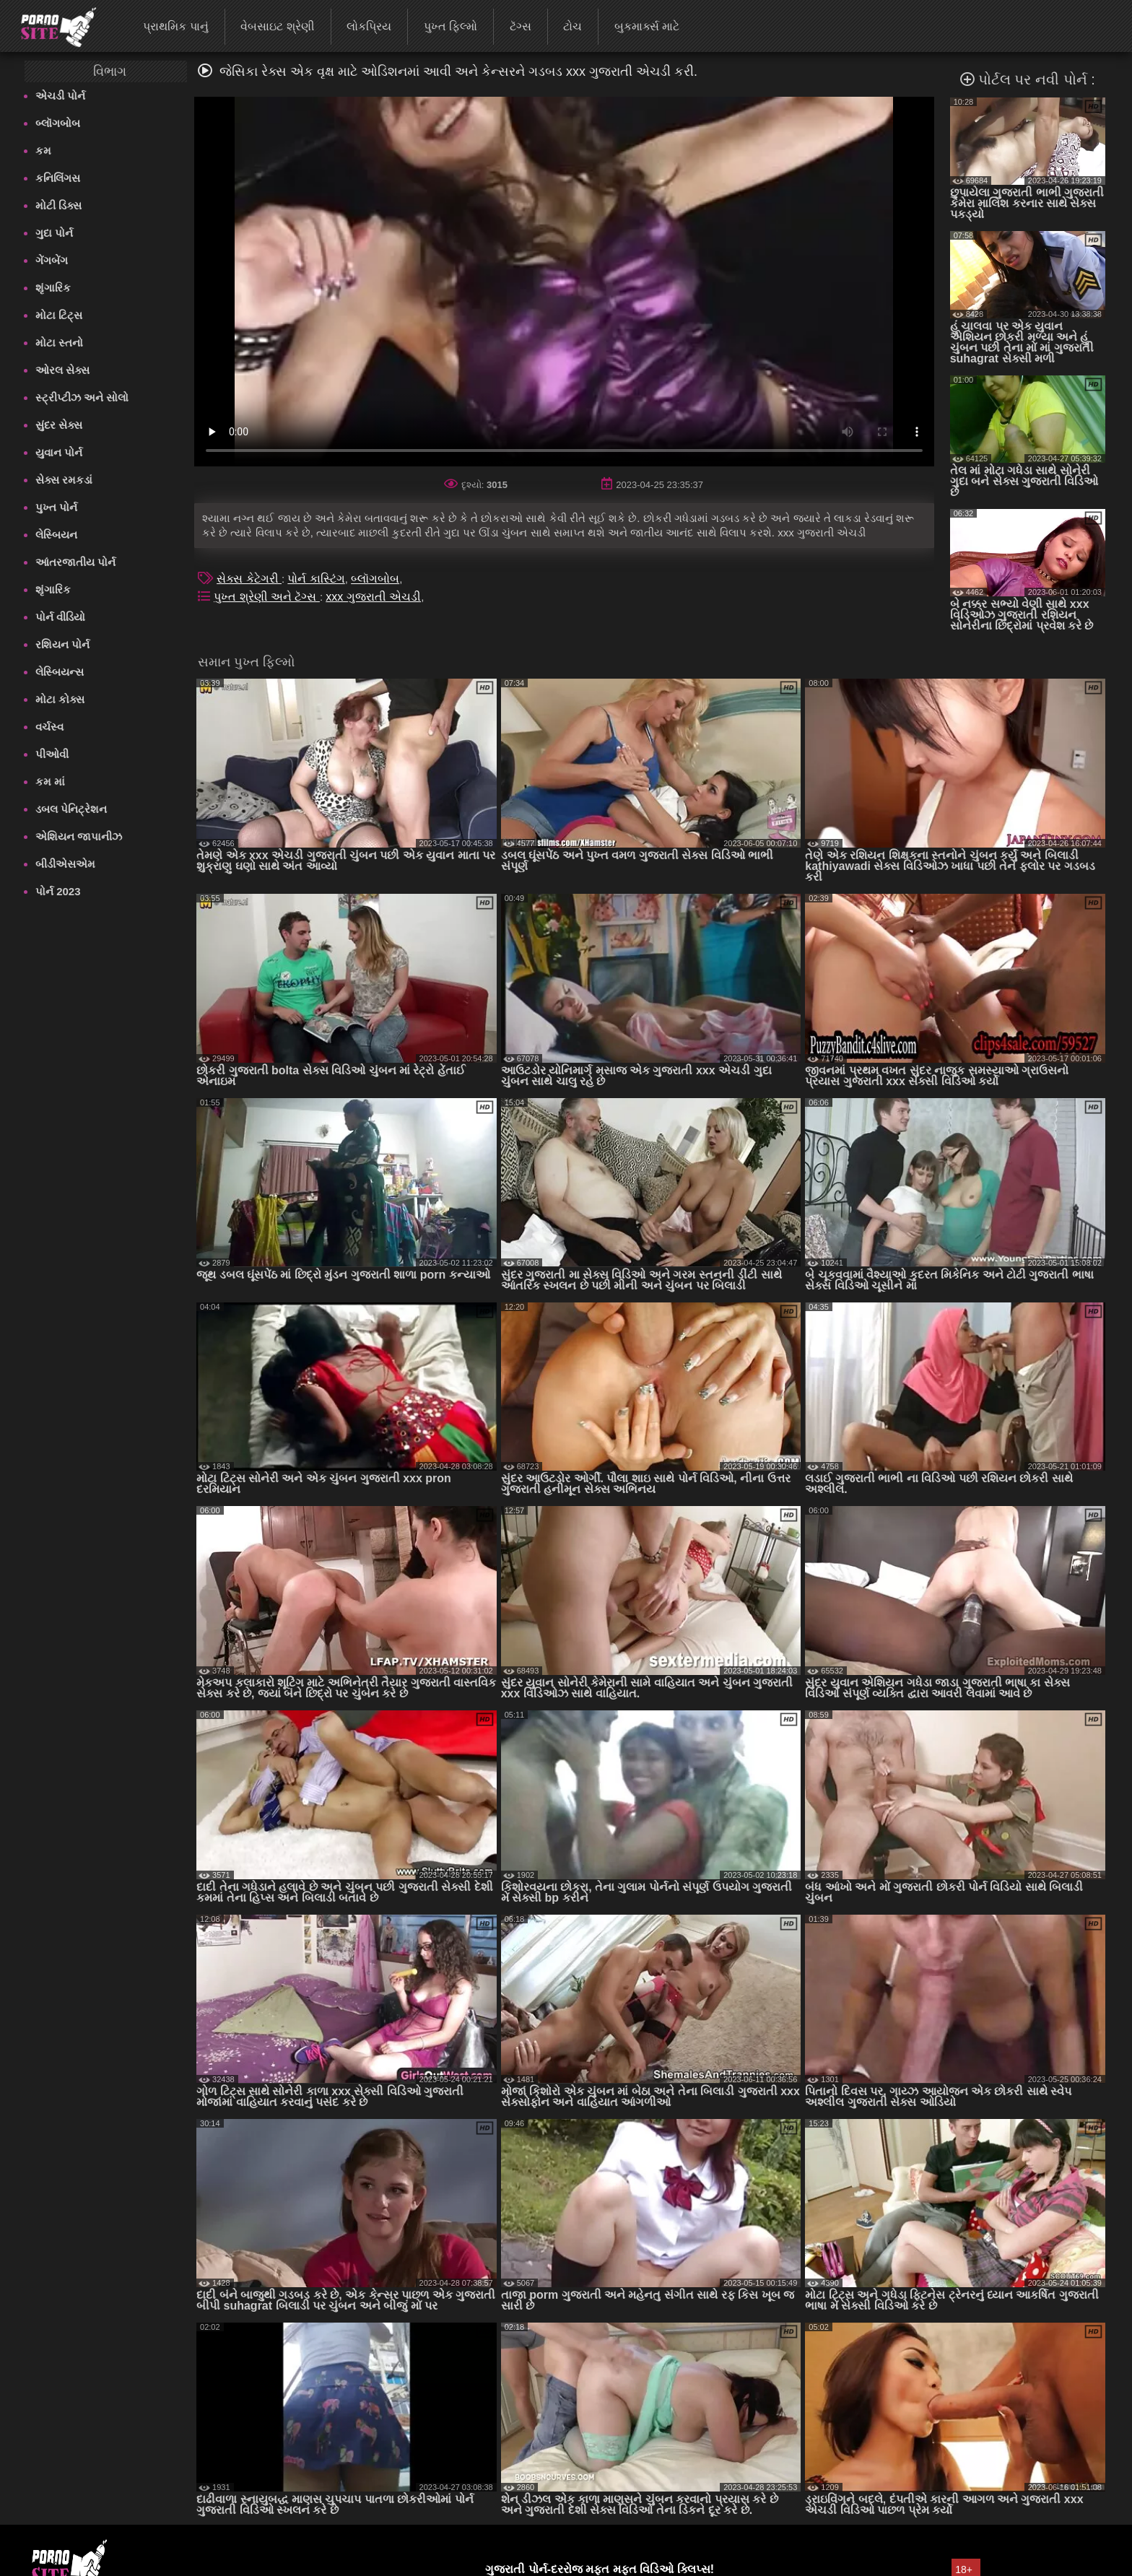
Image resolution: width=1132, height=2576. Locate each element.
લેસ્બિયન (56, 534)
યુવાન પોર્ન (58, 452)
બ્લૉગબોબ (57, 123)
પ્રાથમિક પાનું (175, 26)
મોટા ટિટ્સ (58, 315)
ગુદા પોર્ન (54, 233)
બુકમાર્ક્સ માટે (646, 26)
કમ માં (50, 781)
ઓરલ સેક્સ (62, 370)
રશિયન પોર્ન (62, 644)
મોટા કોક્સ (59, 699)
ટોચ (572, 26)
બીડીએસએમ (65, 864)
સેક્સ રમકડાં (63, 480)
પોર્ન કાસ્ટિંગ (315, 579)
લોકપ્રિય (369, 26)
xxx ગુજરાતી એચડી (373, 597)
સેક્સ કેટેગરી (249, 579)
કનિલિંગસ (57, 178)
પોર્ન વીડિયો (60, 617)
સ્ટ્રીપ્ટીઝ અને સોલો (82, 397)
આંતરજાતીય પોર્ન (75, 562)
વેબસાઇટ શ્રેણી (277, 26)
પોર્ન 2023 (58, 891)
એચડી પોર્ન (60, 96)
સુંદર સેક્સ (58, 425)
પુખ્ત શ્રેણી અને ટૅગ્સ (267, 597)
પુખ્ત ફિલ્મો (450, 26)
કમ (43, 150)
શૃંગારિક (53, 288)
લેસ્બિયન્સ (59, 672)
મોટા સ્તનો (59, 342)
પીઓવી (52, 754)
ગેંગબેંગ (51, 260)
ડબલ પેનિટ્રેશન (71, 809)
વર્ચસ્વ (49, 727)
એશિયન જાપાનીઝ (78, 836)
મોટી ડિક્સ (58, 205)
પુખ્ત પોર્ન (56, 507)
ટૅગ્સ (520, 26)
